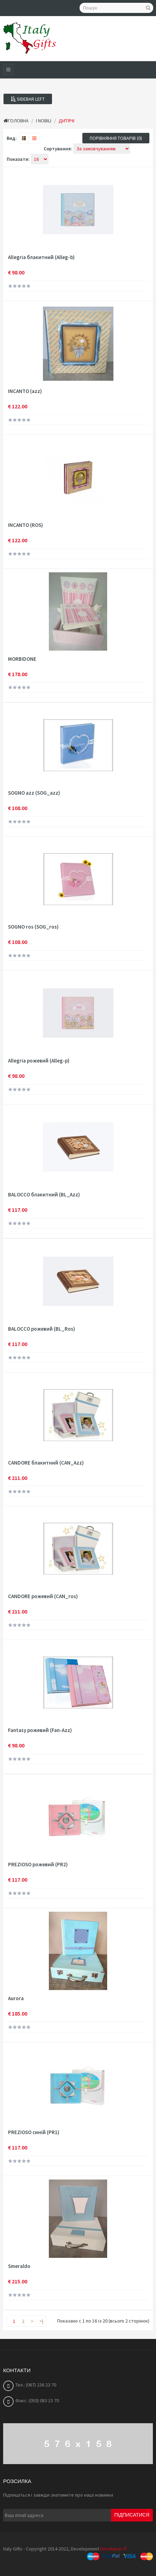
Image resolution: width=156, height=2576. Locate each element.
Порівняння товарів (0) (116, 138)
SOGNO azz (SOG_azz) (34, 793)
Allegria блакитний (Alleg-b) (41, 257)
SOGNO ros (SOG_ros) (33, 927)
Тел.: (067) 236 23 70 (35, 2385)
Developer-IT (113, 2549)
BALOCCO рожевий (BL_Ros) (41, 1329)
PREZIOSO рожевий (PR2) (38, 1864)
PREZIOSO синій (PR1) (33, 2132)
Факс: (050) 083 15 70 (37, 2400)
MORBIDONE (22, 659)
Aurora (16, 1998)
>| (41, 2321)
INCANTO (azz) (25, 391)
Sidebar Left (28, 99)
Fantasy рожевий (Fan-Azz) (40, 1730)
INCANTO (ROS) (25, 525)
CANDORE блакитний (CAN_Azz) (46, 1463)
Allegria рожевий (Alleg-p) (38, 1061)
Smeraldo (19, 2266)
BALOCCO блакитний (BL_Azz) (44, 1195)
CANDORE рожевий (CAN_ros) (43, 1596)
